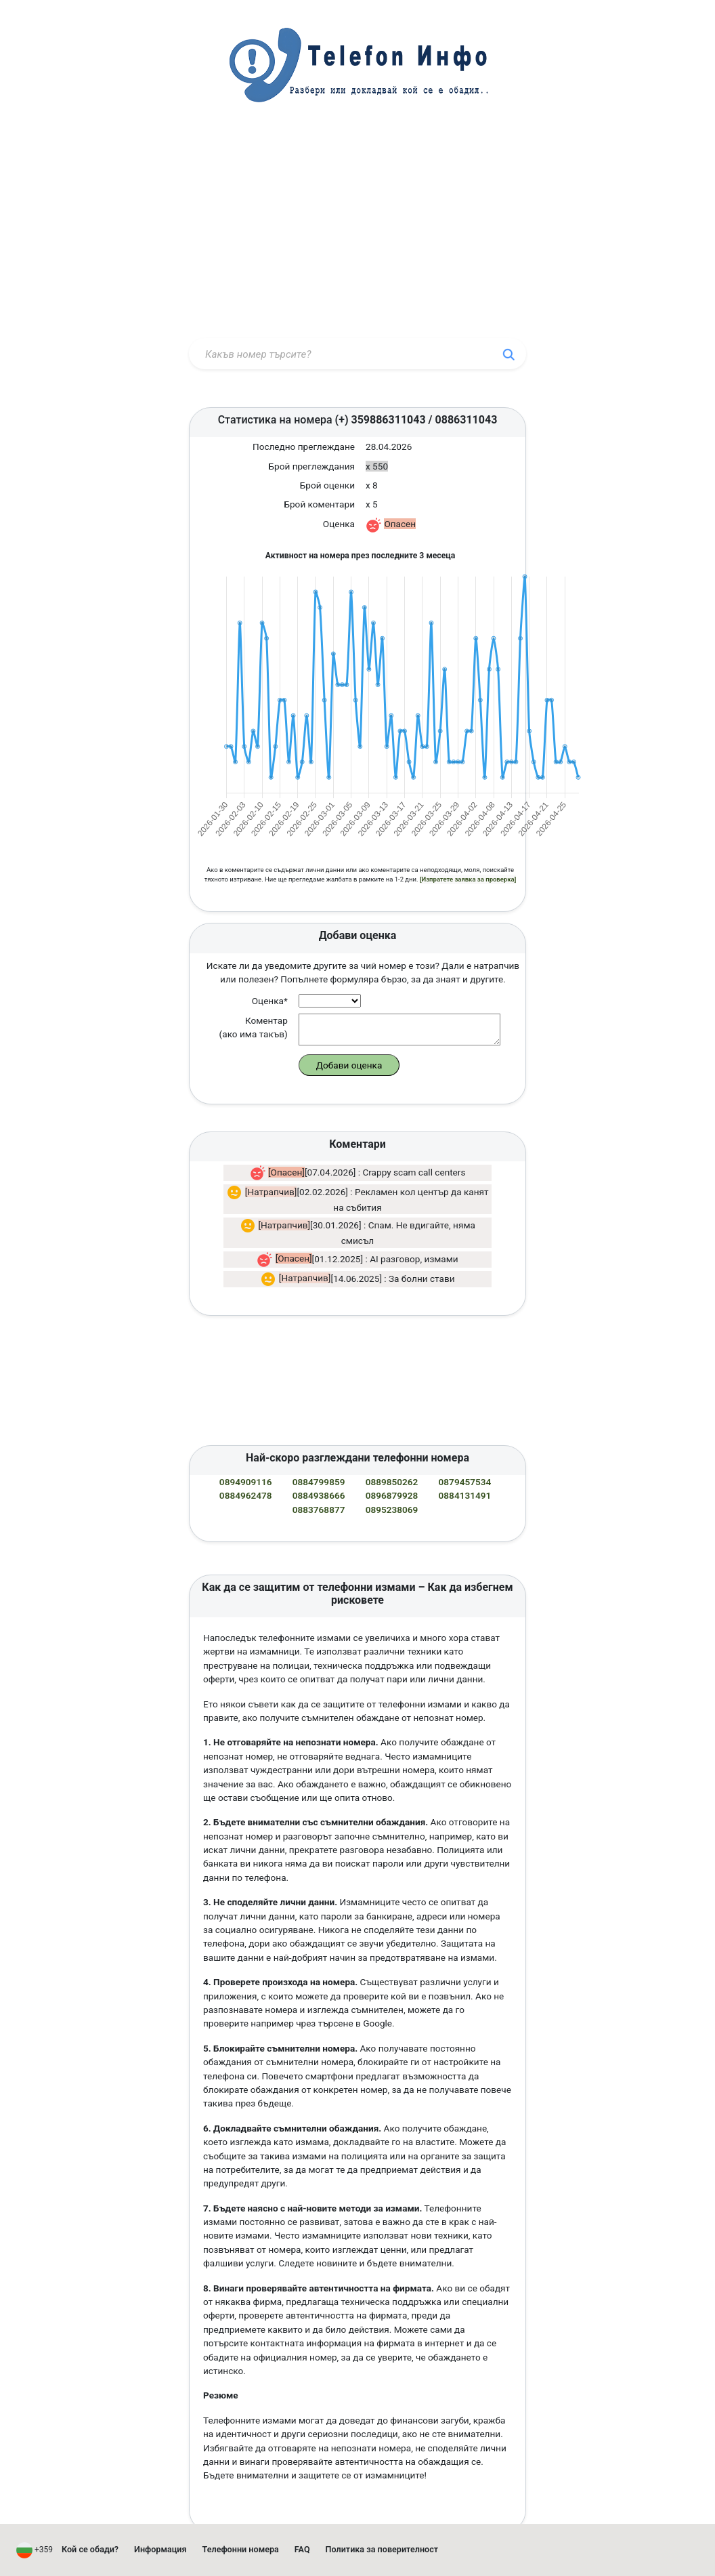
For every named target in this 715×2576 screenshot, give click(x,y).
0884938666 (318, 1454)
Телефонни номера (240, 2549)
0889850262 (392, 1440)
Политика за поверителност (382, 2549)
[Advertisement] (357, 232)
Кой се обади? (90, 2549)
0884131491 (465, 1454)
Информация (160, 2549)
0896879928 (392, 1454)
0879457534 (465, 1440)
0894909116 (245, 1440)
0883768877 (318, 1468)
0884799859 (318, 1440)
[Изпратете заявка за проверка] (468, 838)
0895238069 (392, 1468)
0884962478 (245, 1454)
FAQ (302, 2549)
